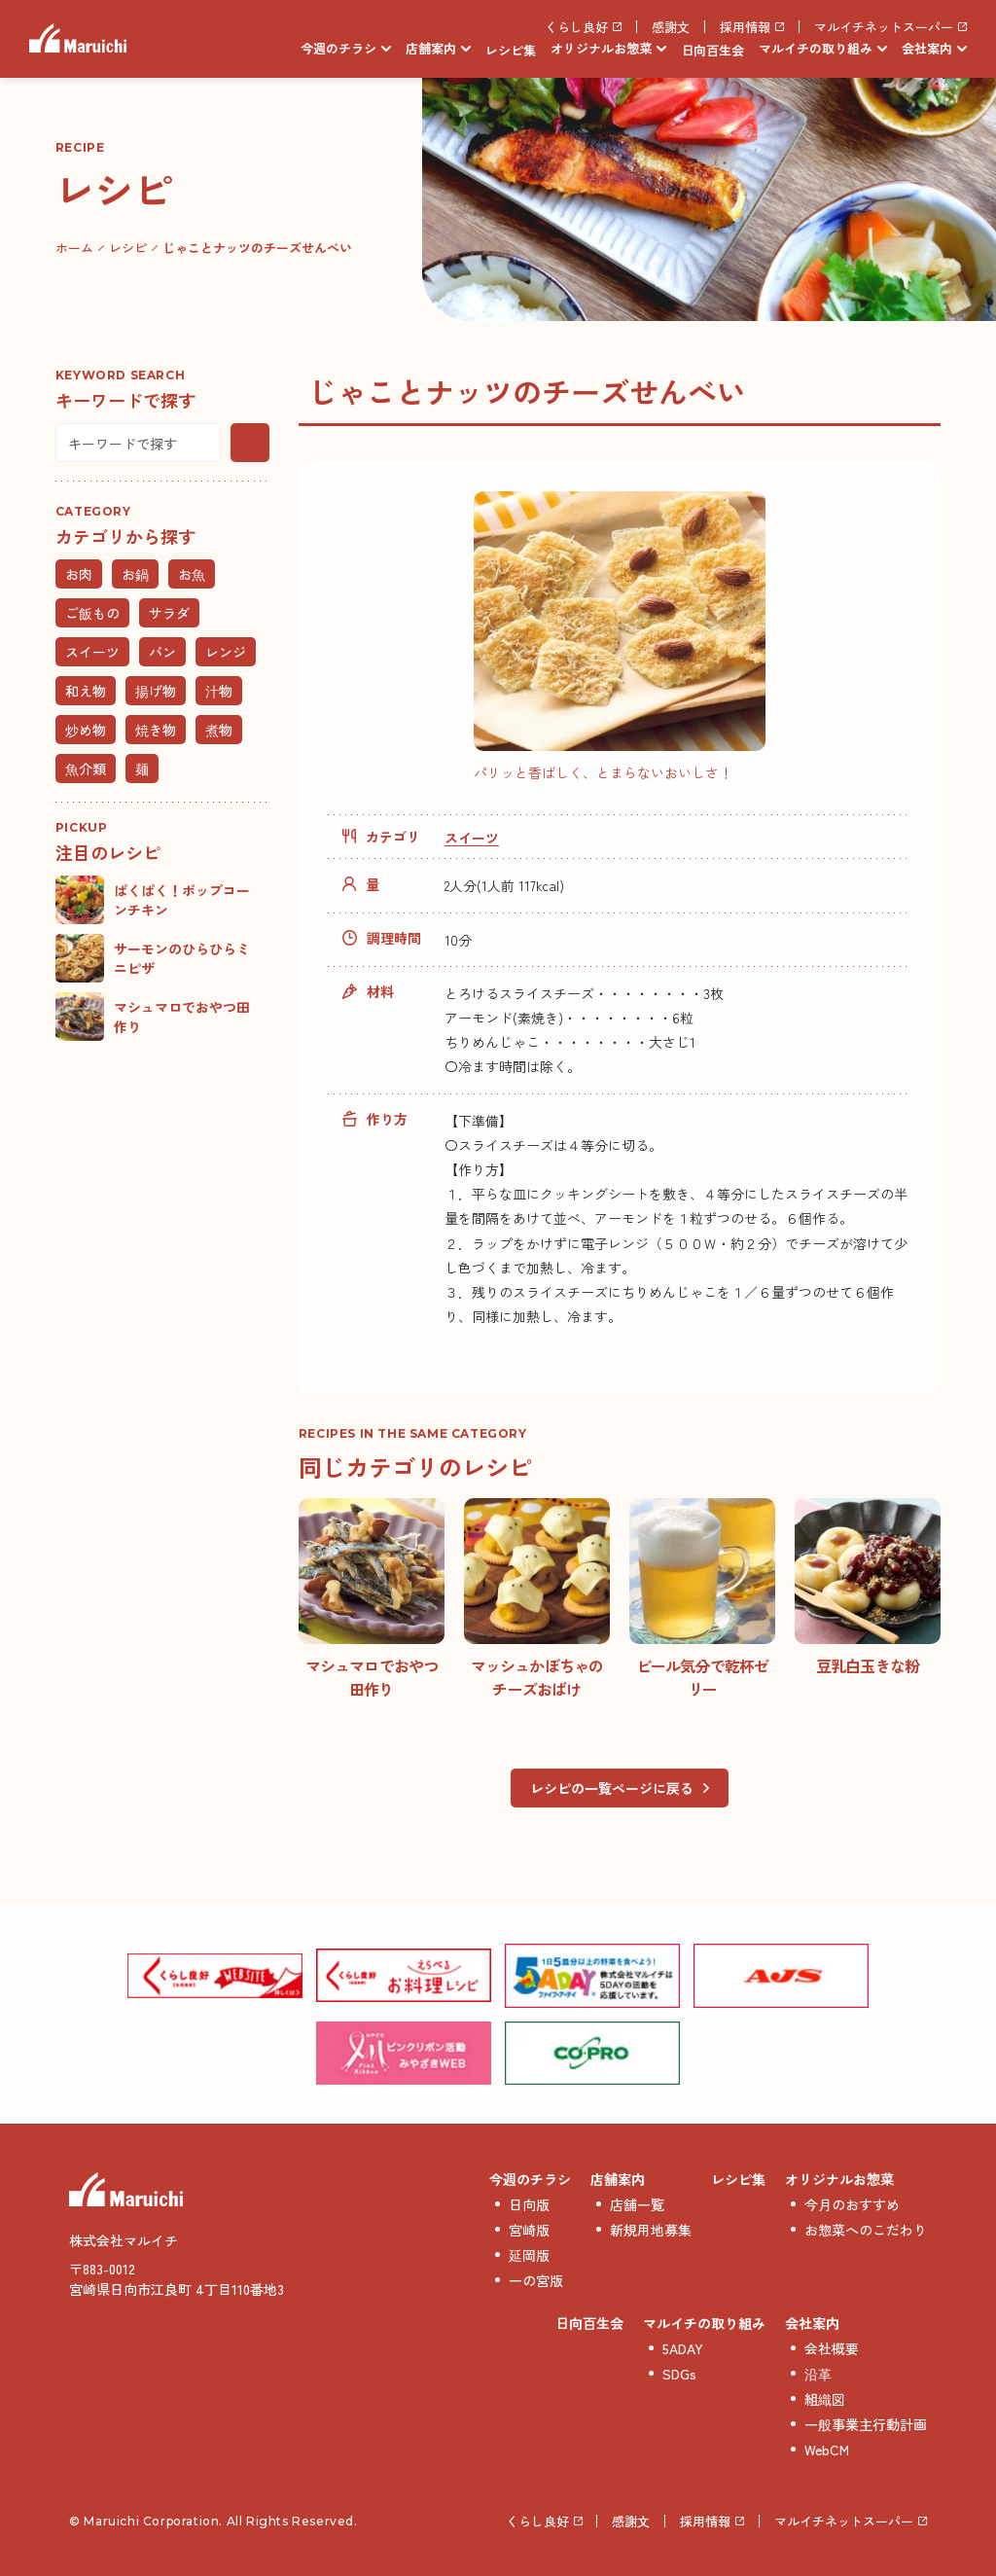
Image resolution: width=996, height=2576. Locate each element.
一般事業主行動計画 (865, 2424)
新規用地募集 (651, 2229)
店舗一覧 (637, 2204)
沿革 (818, 2373)
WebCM (826, 2449)
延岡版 (529, 2255)
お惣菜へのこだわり (865, 2229)
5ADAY (682, 2348)
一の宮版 (536, 2280)
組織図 (824, 2399)
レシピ (128, 247)
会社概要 (831, 2348)
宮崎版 (529, 2229)
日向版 (529, 2204)
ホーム (74, 247)
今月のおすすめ (852, 2204)
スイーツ (472, 837)
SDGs (679, 2373)
